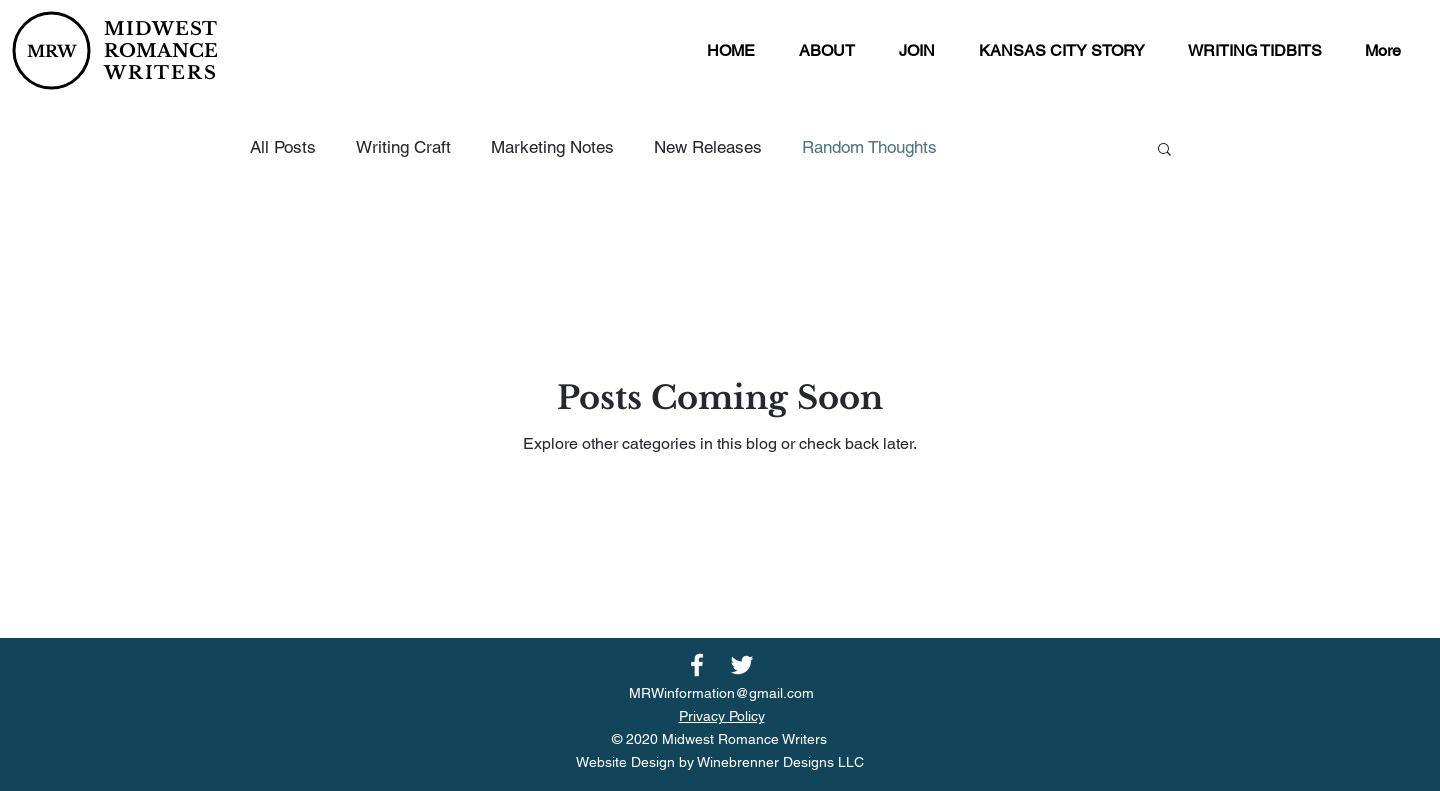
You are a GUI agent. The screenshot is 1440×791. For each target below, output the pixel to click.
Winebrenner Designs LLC (780, 762)
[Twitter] (742, 665)
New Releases (708, 147)
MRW (52, 51)
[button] (827, 51)
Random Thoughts (869, 147)
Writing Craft (403, 147)
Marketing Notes (552, 147)
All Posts (283, 147)
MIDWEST (161, 29)
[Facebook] (697, 665)
